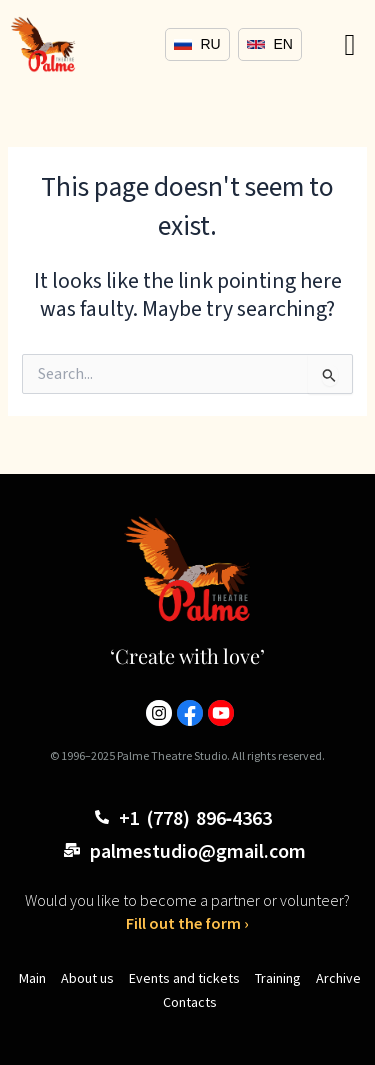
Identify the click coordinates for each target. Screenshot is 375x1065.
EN (270, 44)
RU (197, 44)
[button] (350, 44)
